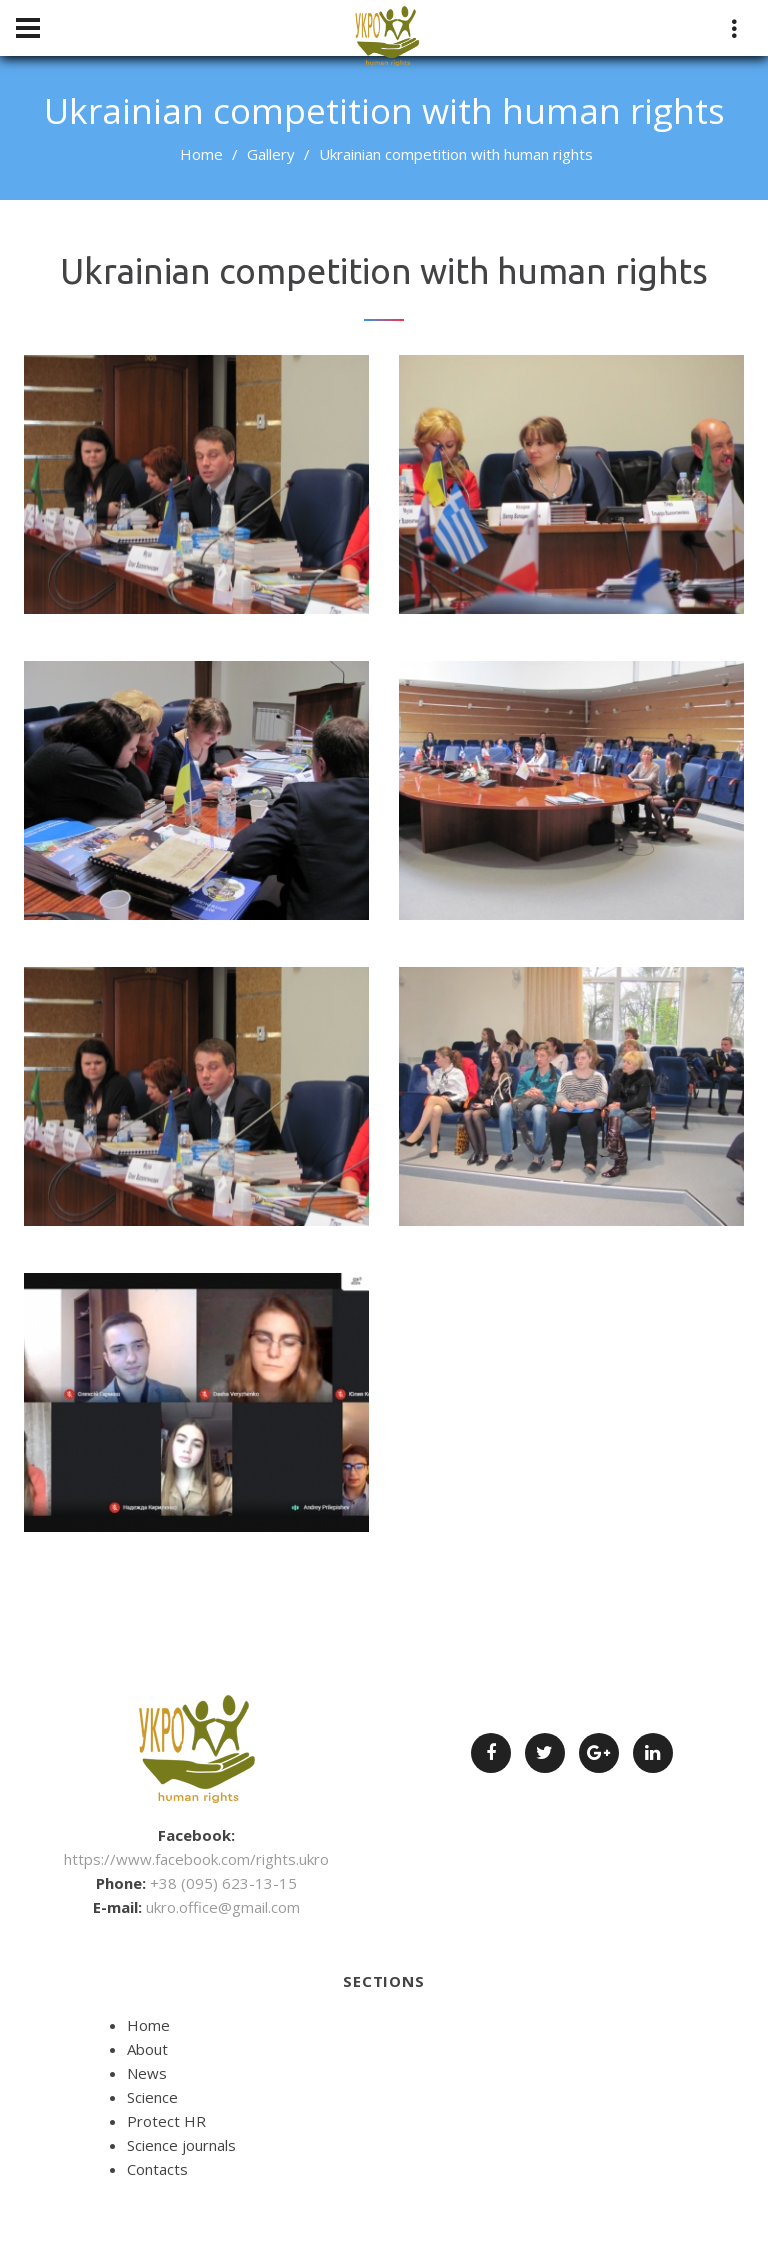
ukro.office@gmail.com (223, 1907)
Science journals (181, 2145)
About (147, 2049)
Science (152, 2097)
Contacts (157, 2169)
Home (201, 154)
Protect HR (166, 2121)
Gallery (271, 154)
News (147, 2073)
